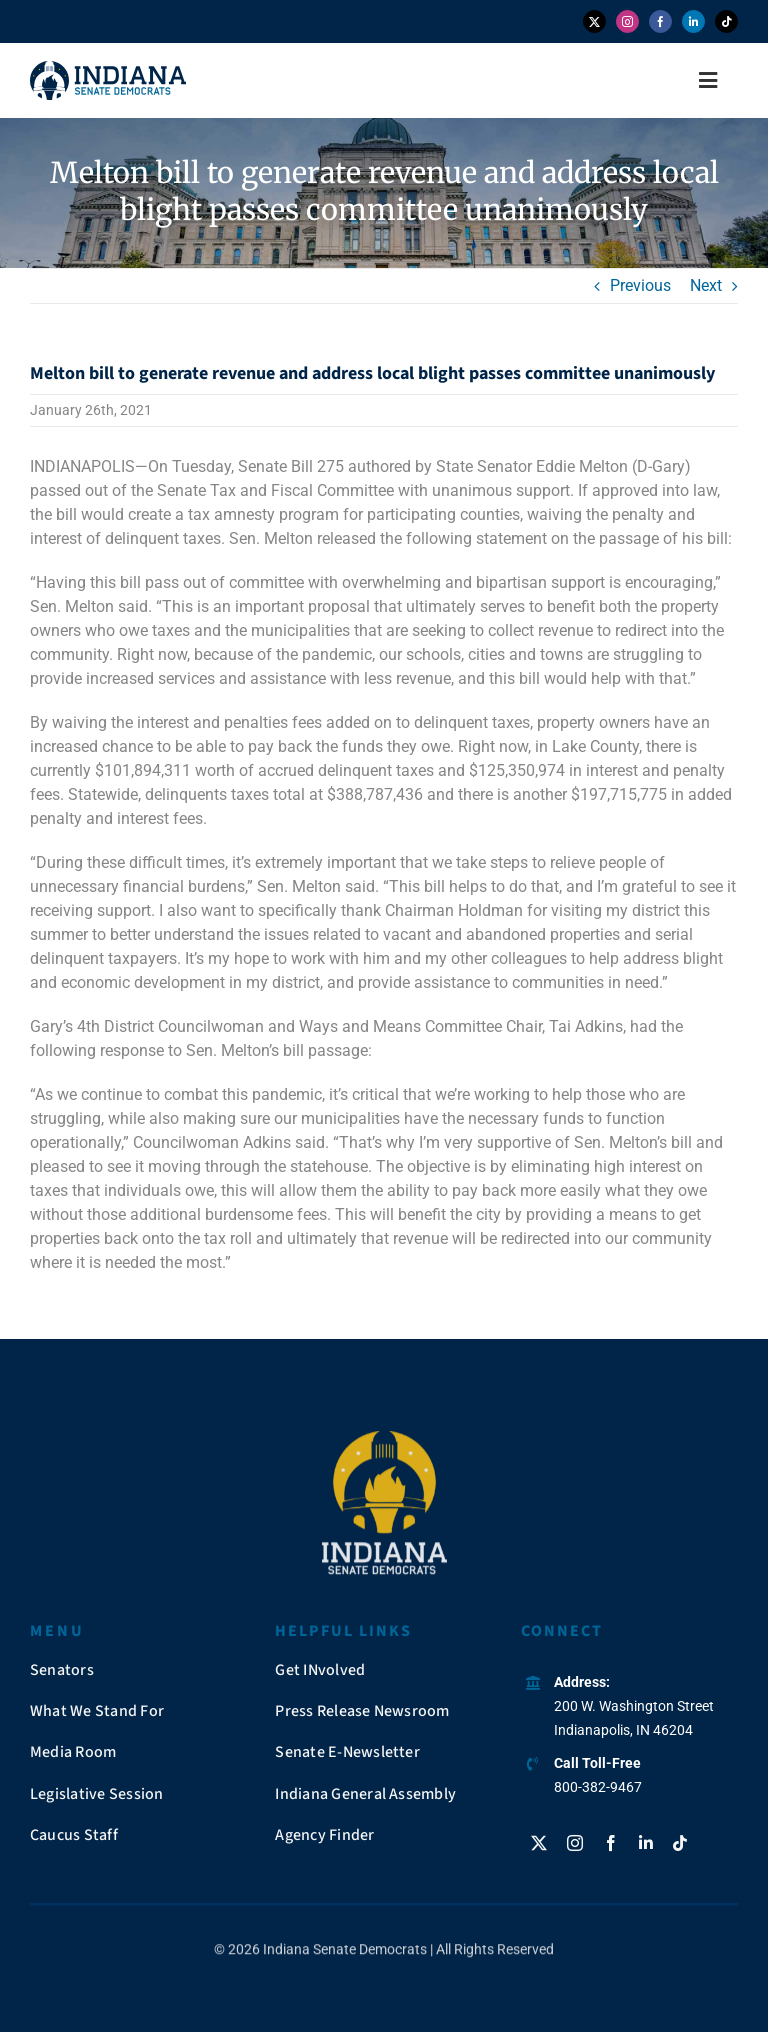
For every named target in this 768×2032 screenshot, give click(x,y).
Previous (640, 285)
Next (706, 285)
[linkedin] (693, 21)
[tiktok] (726, 21)
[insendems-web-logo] (108, 68)
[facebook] (660, 21)
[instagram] (627, 21)
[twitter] (594, 21)
